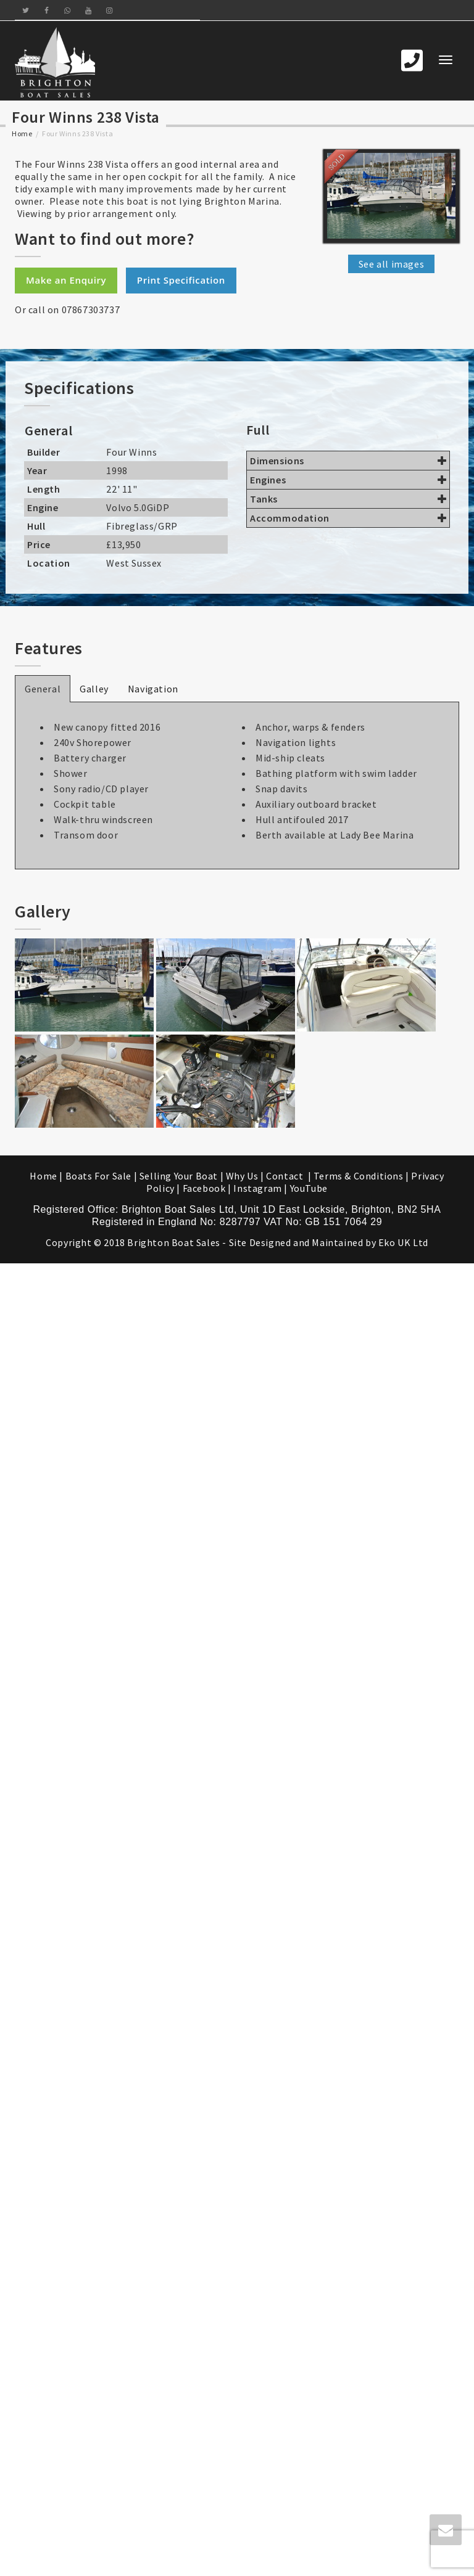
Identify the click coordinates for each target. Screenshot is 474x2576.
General (42, 689)
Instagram (257, 1188)
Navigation (153, 689)
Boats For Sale (98, 1176)
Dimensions (348, 460)
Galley (94, 689)
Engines (348, 480)
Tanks (348, 499)
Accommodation (348, 518)
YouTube (309, 1188)
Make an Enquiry (66, 280)
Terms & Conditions (359, 1176)
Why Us (242, 1176)
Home (22, 133)
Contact (286, 1176)
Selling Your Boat (179, 1176)
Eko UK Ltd (403, 1242)
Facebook (204, 1188)
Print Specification (181, 280)
